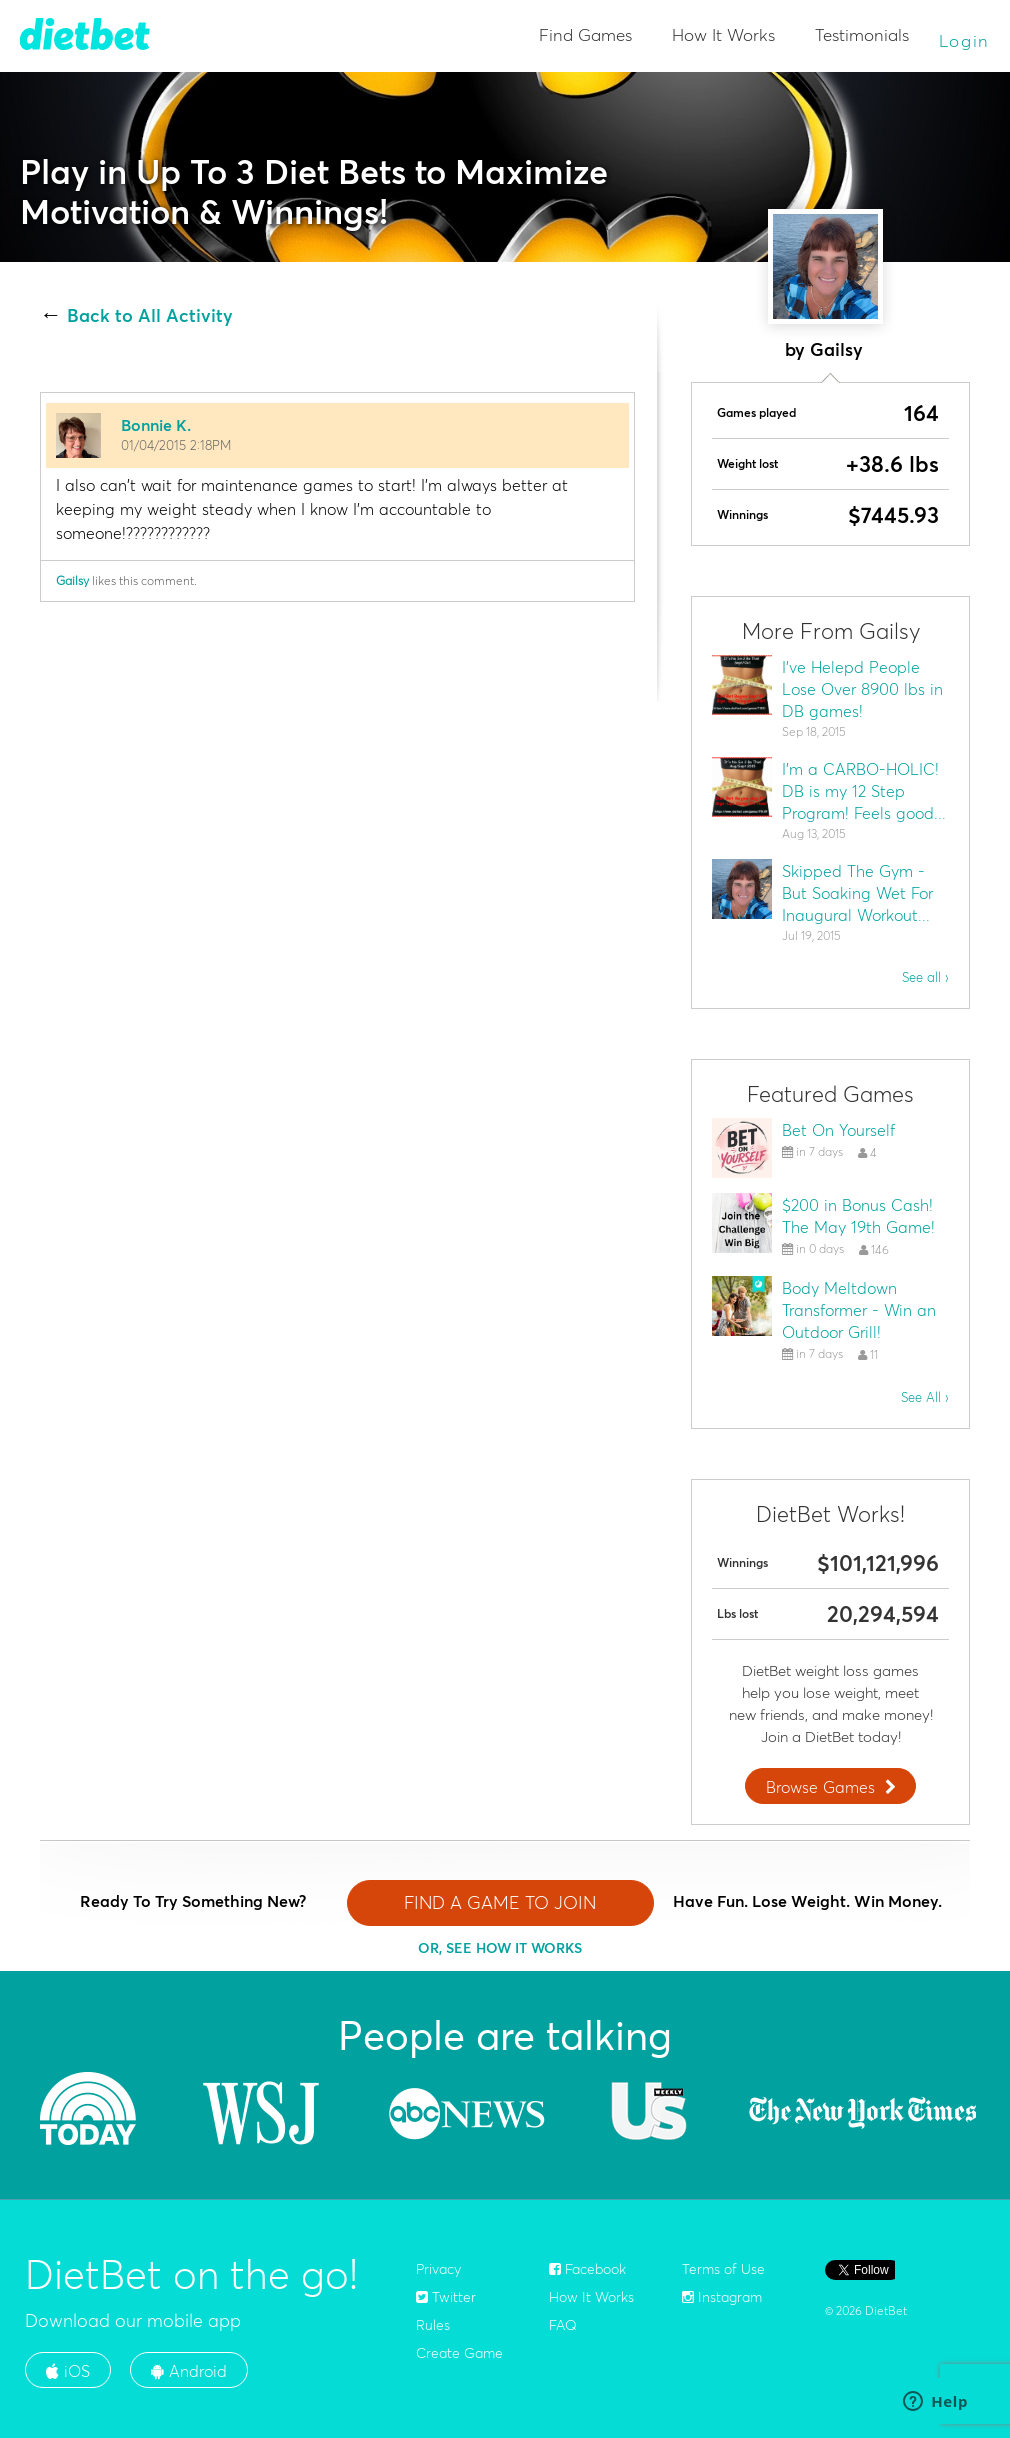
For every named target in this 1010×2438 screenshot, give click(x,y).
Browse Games (833, 1787)
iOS (68, 2371)
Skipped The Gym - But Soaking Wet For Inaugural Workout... (857, 893)
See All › (925, 1397)
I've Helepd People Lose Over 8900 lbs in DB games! (862, 689)
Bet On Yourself (838, 1130)
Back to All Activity (150, 316)
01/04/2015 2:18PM (176, 445)
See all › (925, 977)
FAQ (563, 2325)
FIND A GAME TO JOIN (500, 1902)
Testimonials (862, 34)
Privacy (438, 2269)
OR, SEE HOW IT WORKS (500, 1948)
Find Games (585, 34)
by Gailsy (824, 349)
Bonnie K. (156, 425)
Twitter (446, 2297)
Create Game (459, 2353)
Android (189, 2371)
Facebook (587, 2269)
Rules (433, 2325)
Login (965, 40)
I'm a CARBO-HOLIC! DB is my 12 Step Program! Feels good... (864, 791)
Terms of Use (723, 2269)
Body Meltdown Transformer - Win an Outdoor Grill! (859, 1310)
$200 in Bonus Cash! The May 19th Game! (858, 1216)
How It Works (723, 34)
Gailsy (72, 580)
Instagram (722, 2297)
